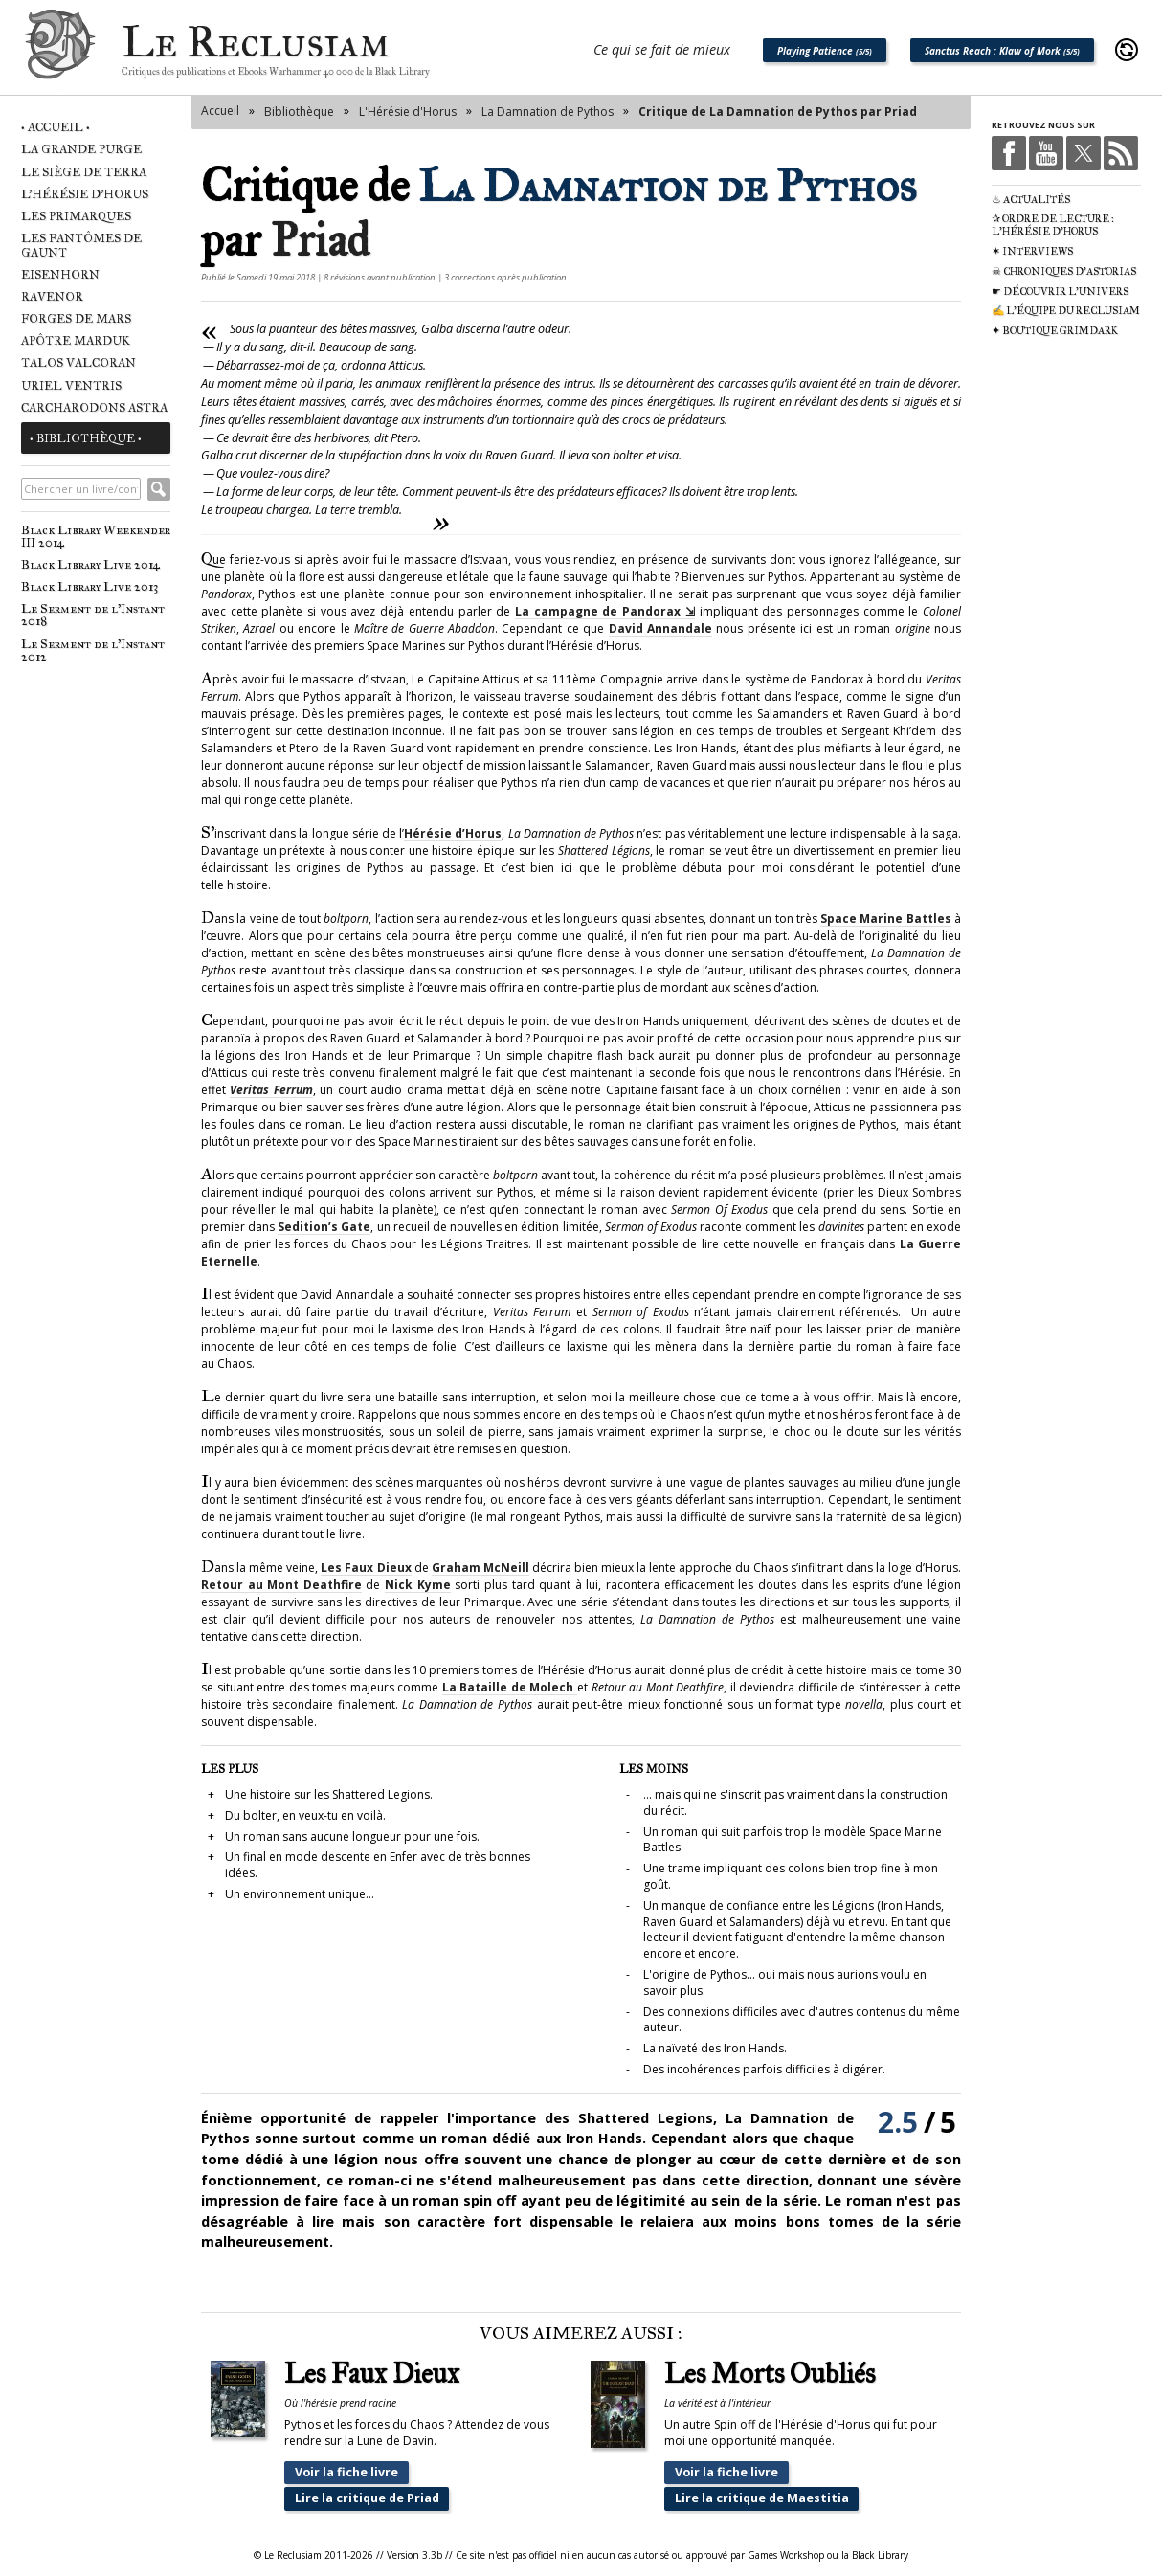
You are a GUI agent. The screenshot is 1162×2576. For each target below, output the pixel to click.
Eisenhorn (60, 274)
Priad (320, 240)
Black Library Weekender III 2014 (95, 536)
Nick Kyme (418, 1585)
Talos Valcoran (78, 362)
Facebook (1009, 153)
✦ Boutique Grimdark (1055, 331)
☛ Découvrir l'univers (1060, 291)
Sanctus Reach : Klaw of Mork (1002, 50)
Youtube (1046, 153)
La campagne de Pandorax (598, 611)
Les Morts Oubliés (769, 2374)
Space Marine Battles (885, 918)
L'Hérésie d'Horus (84, 194)
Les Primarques (76, 216)
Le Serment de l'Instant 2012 (93, 650)
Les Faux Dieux (366, 1567)
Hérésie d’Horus (453, 833)
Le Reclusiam (60, 50)
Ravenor (52, 296)
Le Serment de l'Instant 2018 (93, 614)
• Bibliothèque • (86, 438)
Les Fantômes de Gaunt (81, 245)
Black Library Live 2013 (89, 586)
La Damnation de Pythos (547, 111)
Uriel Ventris (71, 385)
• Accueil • (55, 127)
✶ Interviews (1032, 251)
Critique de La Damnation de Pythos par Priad (777, 111)
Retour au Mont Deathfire (281, 1585)
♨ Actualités (1031, 199)
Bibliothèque (299, 111)
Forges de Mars (76, 318)
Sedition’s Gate (324, 1227)
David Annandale (660, 628)
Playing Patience (824, 50)
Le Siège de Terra (83, 172)
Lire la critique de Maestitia (760, 2498)
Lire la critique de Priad (366, 2498)
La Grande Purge (81, 149)
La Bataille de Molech (509, 1687)
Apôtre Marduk (75, 340)
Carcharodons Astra (94, 407)
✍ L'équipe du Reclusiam (1066, 310)
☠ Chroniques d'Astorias (1064, 271)
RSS (1121, 153)
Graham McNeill (480, 1567)
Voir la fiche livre (346, 2472)
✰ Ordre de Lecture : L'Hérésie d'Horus (1053, 225)
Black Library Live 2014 (90, 564)
